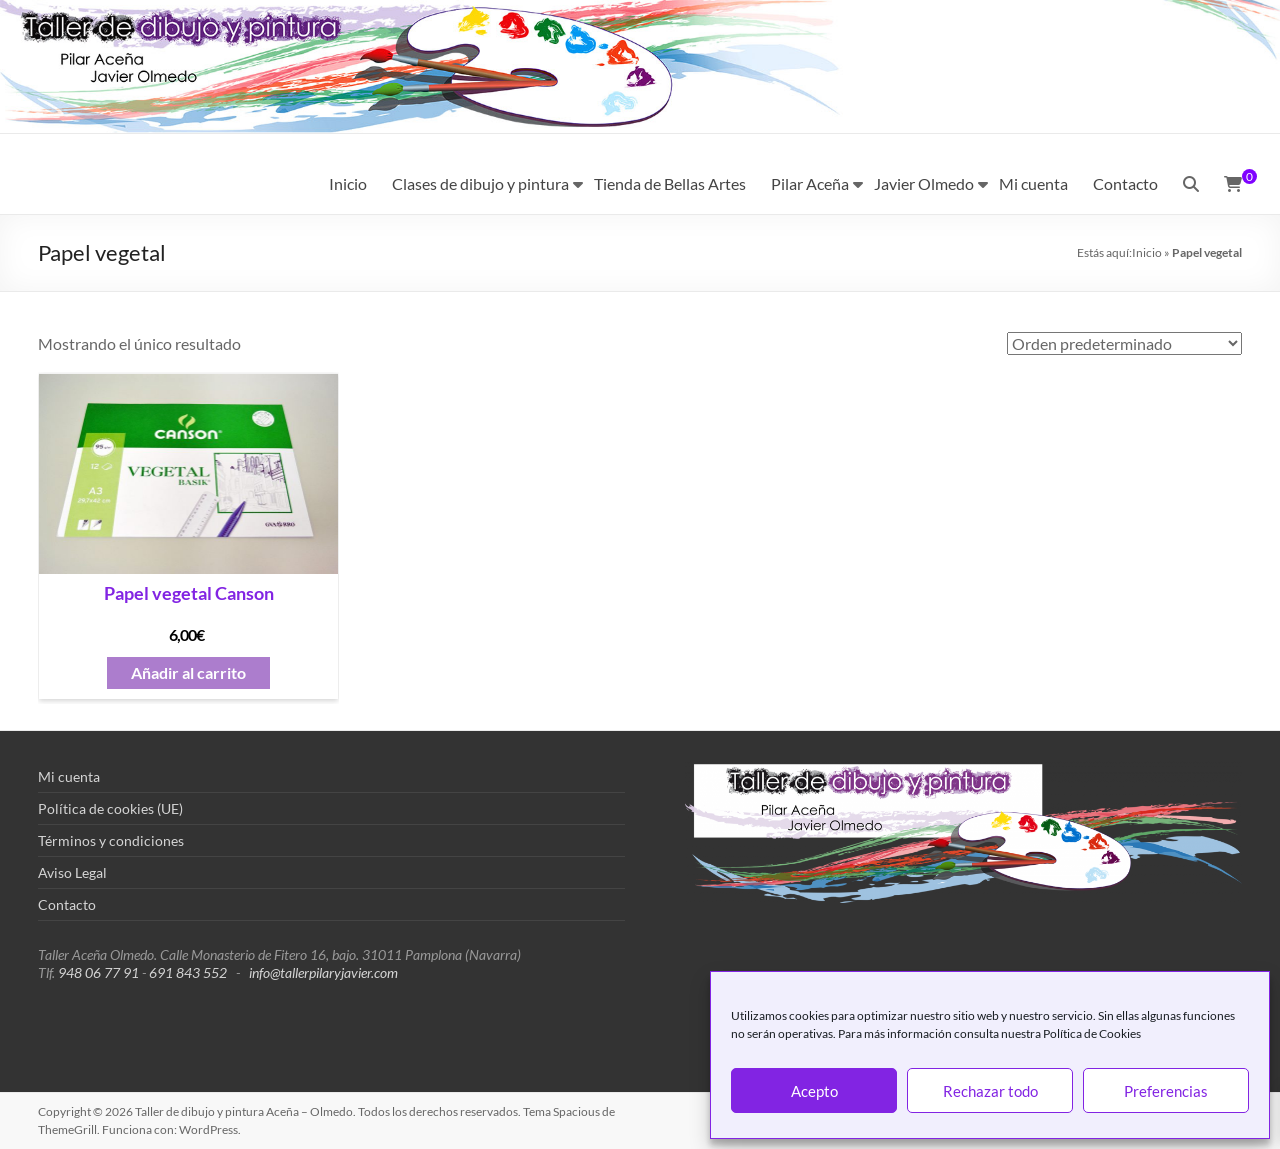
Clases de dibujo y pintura (480, 183)
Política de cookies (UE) (110, 808)
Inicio (348, 183)
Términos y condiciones (111, 840)
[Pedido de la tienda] (1124, 343)
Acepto (814, 1091)
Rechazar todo (990, 1091)
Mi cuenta (1033, 183)
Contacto (1125, 183)
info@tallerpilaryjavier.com (323, 972)
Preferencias (1166, 1091)
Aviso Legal (72, 872)
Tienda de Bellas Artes (670, 183)
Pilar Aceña (810, 183)
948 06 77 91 (98, 972)
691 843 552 (188, 972)
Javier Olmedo (924, 183)
